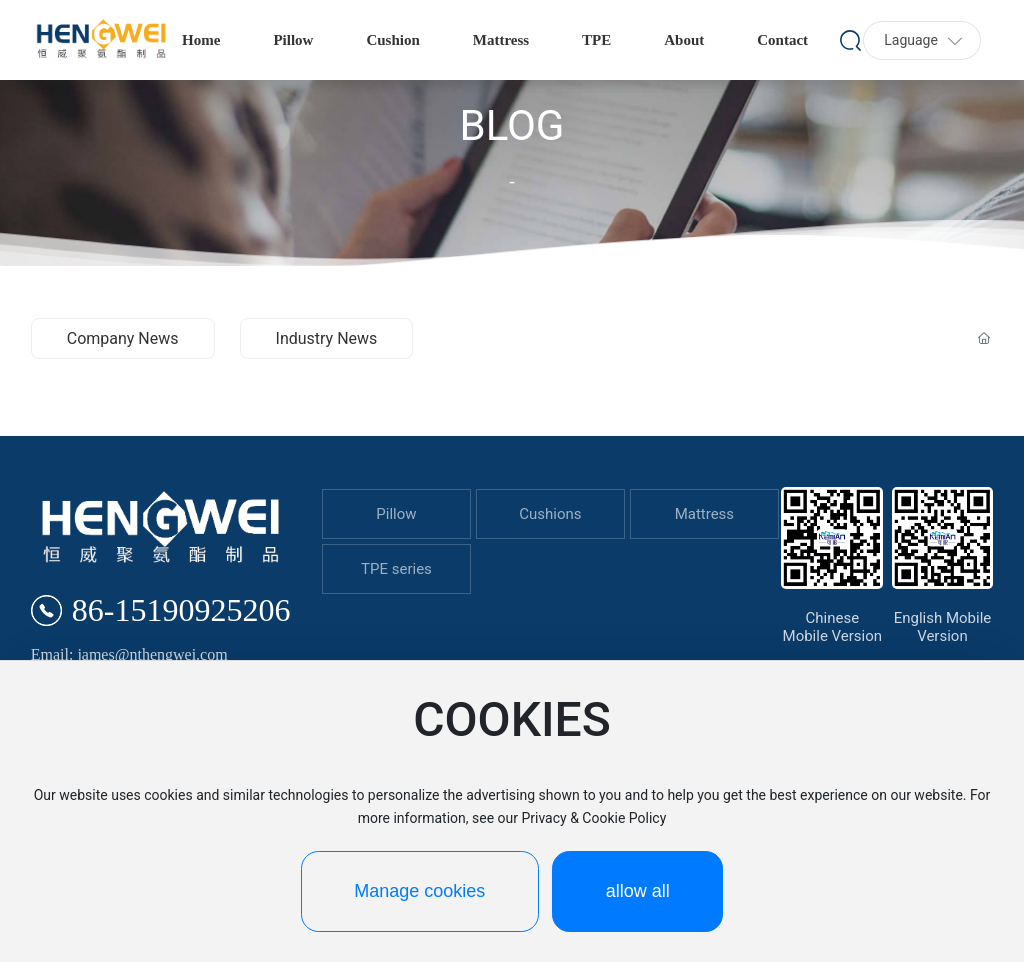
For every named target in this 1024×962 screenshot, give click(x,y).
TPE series (396, 569)
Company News (123, 338)
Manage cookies (419, 891)
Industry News (327, 338)
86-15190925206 (181, 610)
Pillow (396, 514)
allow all (638, 891)
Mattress (704, 514)
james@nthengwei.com (152, 654)
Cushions (550, 514)
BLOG (512, 125)
